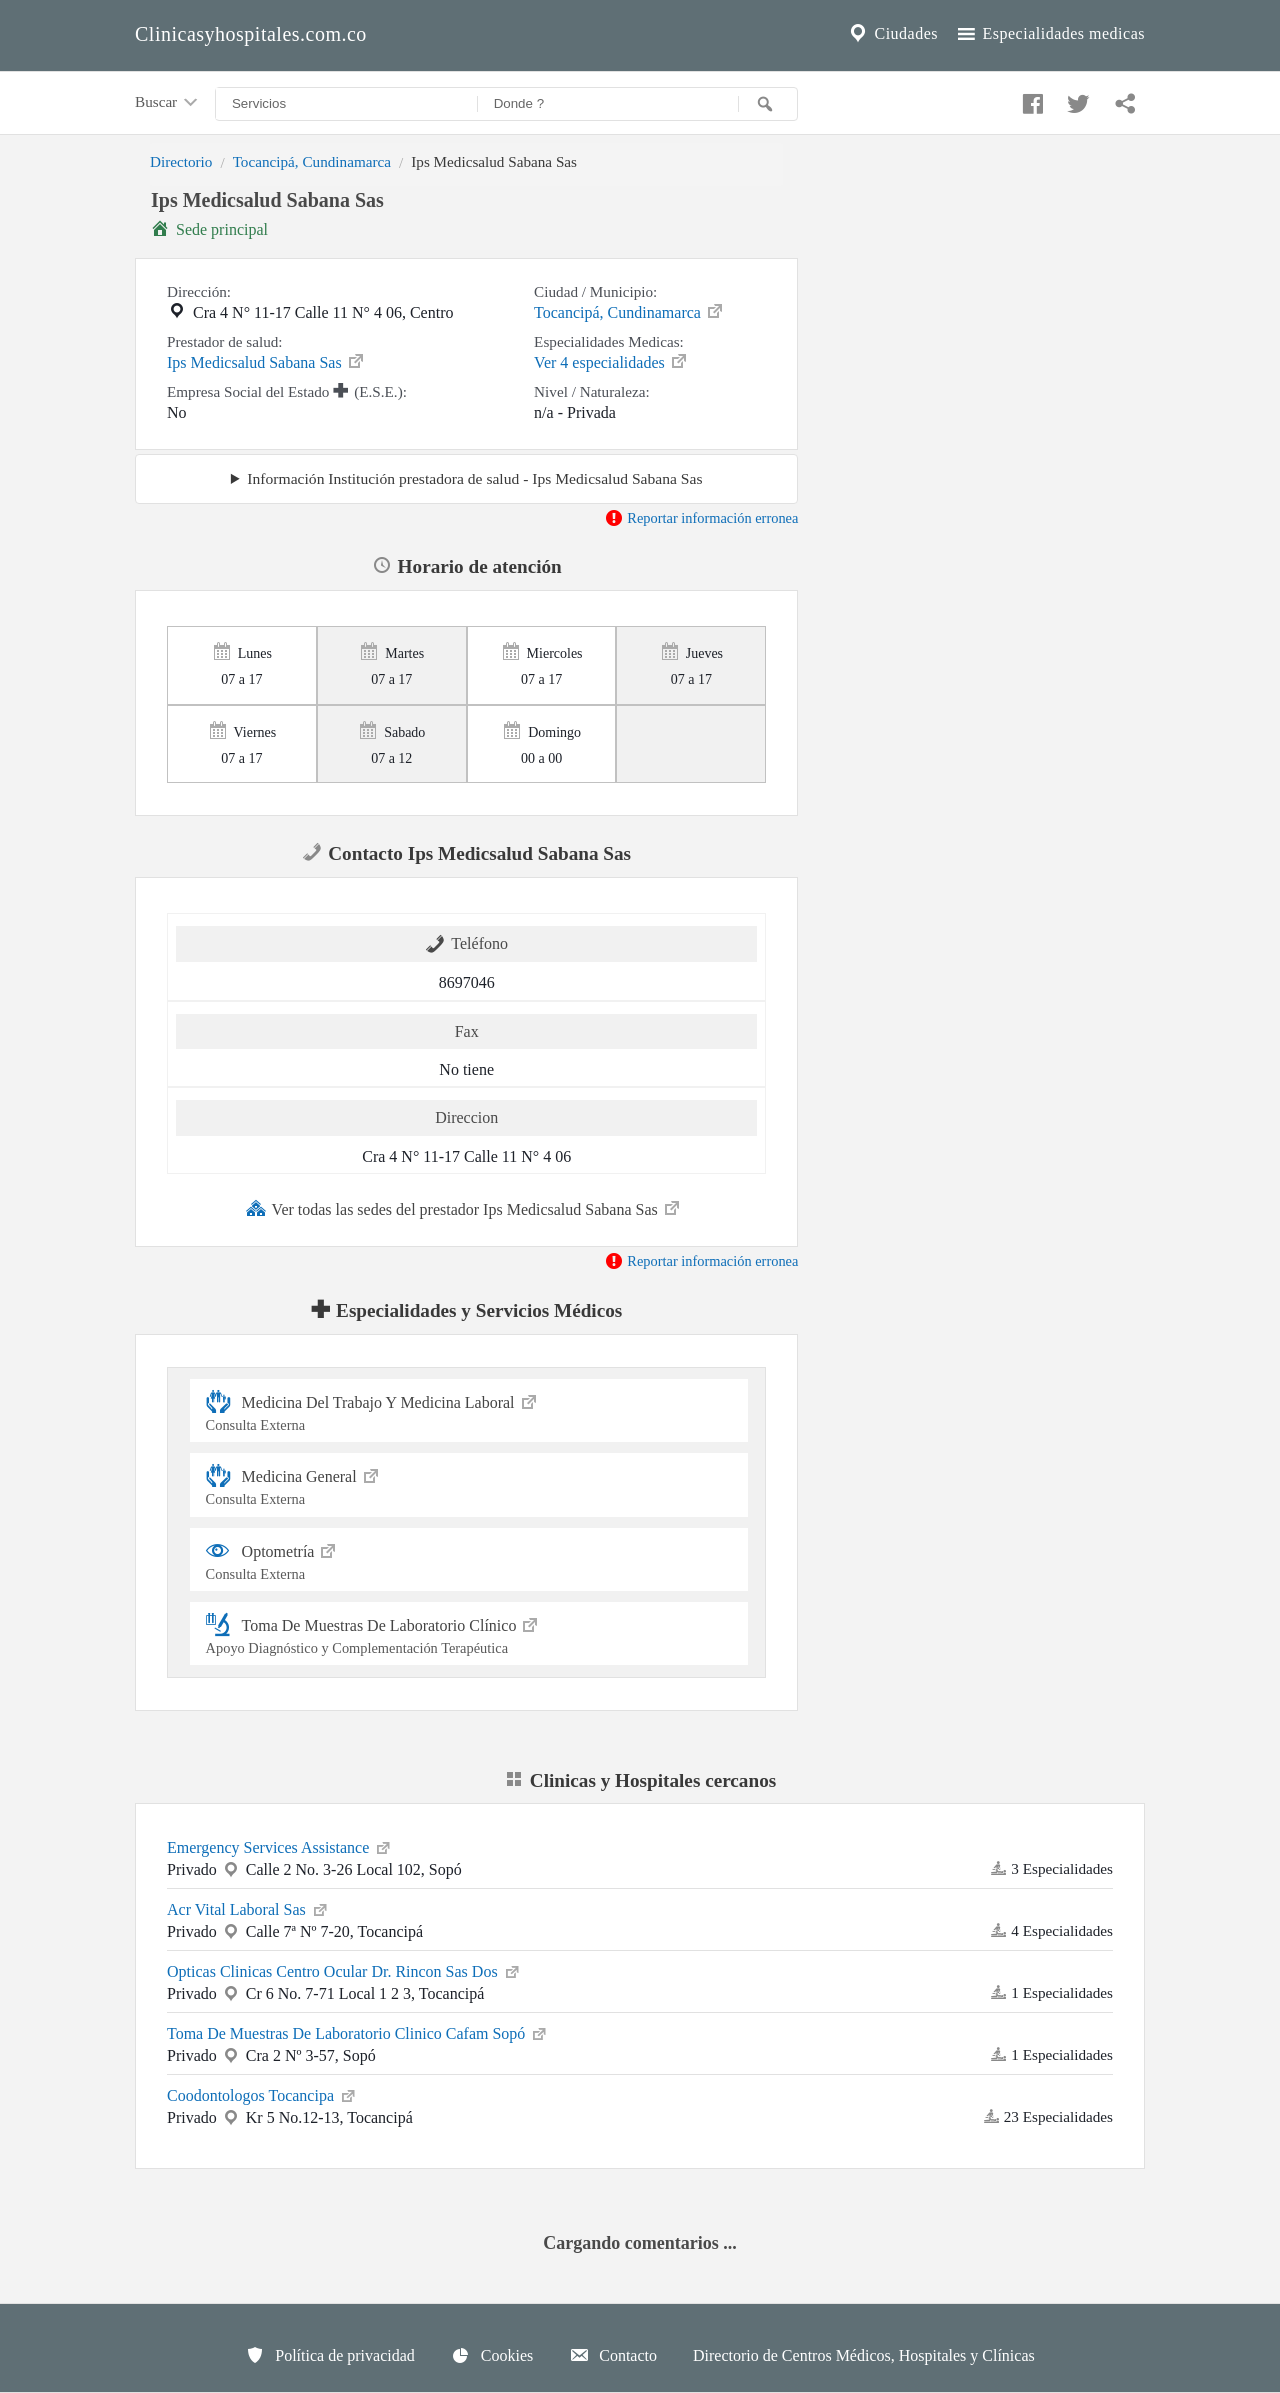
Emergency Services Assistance (280, 1846)
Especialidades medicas (1049, 34)
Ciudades (892, 34)
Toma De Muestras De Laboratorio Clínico (469, 1633)
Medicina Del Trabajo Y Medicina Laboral (469, 1410)
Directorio (181, 161)
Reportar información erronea (701, 518)
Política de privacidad (330, 2355)
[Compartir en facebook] (1030, 99)
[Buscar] (768, 104)
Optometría (469, 1559)
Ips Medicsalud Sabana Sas (266, 361)
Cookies (492, 2355)
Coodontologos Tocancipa (262, 2094)
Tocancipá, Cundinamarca (312, 161)
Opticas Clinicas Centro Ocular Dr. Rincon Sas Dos (344, 1970)
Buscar (168, 103)
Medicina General (469, 1484)
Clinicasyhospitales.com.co (251, 34)
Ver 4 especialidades (611, 361)
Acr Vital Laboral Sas (248, 1908)
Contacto (613, 2355)
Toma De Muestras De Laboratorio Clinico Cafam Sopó (358, 2032)
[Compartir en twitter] (1076, 99)
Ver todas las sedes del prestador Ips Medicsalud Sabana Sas (464, 1208)
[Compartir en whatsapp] (1123, 99)
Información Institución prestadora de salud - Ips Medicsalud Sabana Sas (474, 478)
